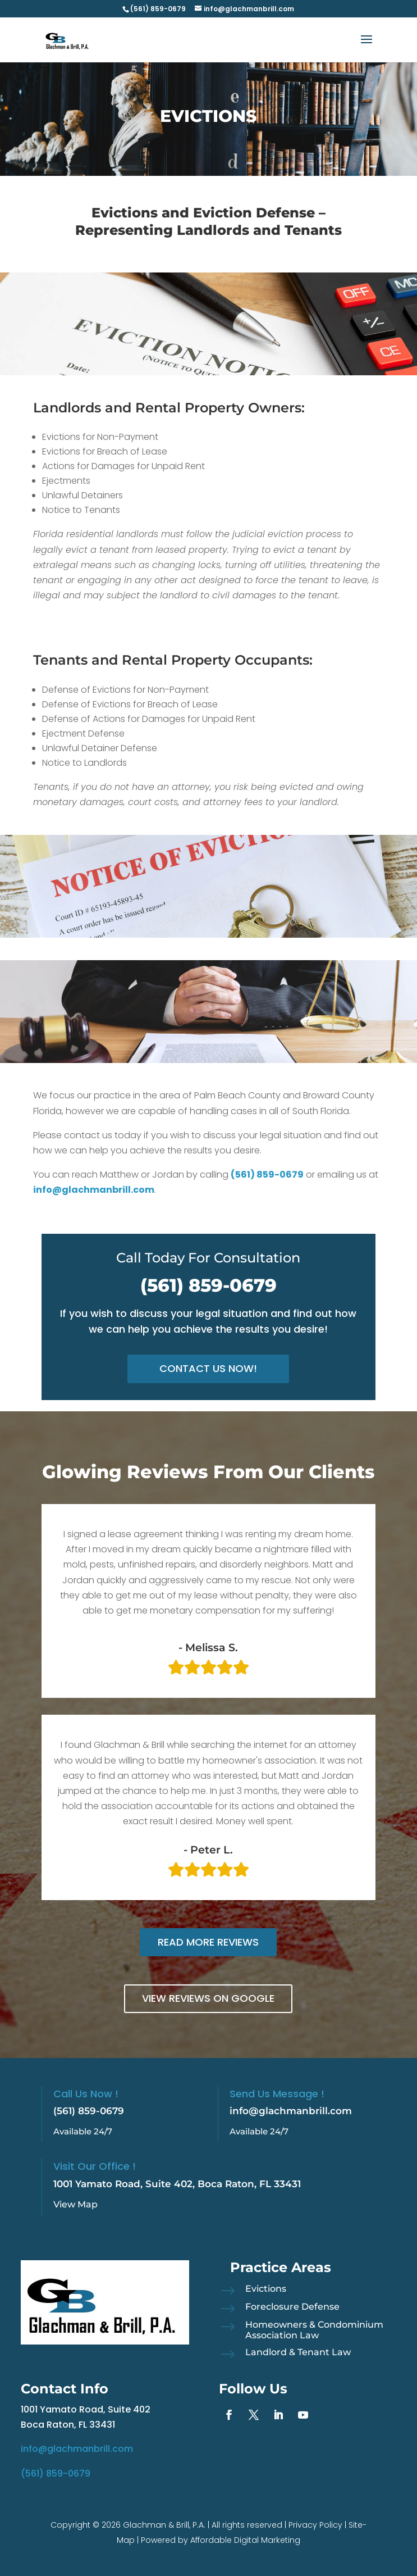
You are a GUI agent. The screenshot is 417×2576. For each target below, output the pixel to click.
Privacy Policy (315, 2524)
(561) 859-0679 (208, 1285)
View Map (75, 2204)
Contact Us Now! (208, 1368)
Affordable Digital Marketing (245, 2540)
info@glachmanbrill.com (291, 2110)
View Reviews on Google (208, 1998)
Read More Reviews (208, 1942)
